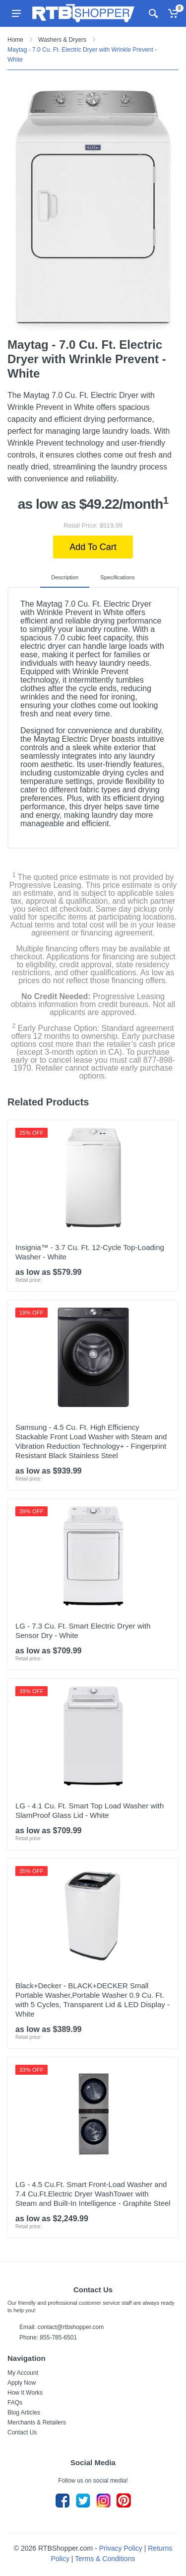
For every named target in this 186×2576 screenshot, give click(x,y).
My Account (22, 2372)
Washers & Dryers (62, 39)
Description (65, 577)
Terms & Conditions (105, 2559)
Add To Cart (93, 547)
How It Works (25, 2392)
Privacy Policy (120, 2548)
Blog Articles (23, 2412)
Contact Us (22, 2432)
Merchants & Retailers (36, 2422)
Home (15, 39)
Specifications (117, 577)
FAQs (14, 2402)
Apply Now (21, 2382)
